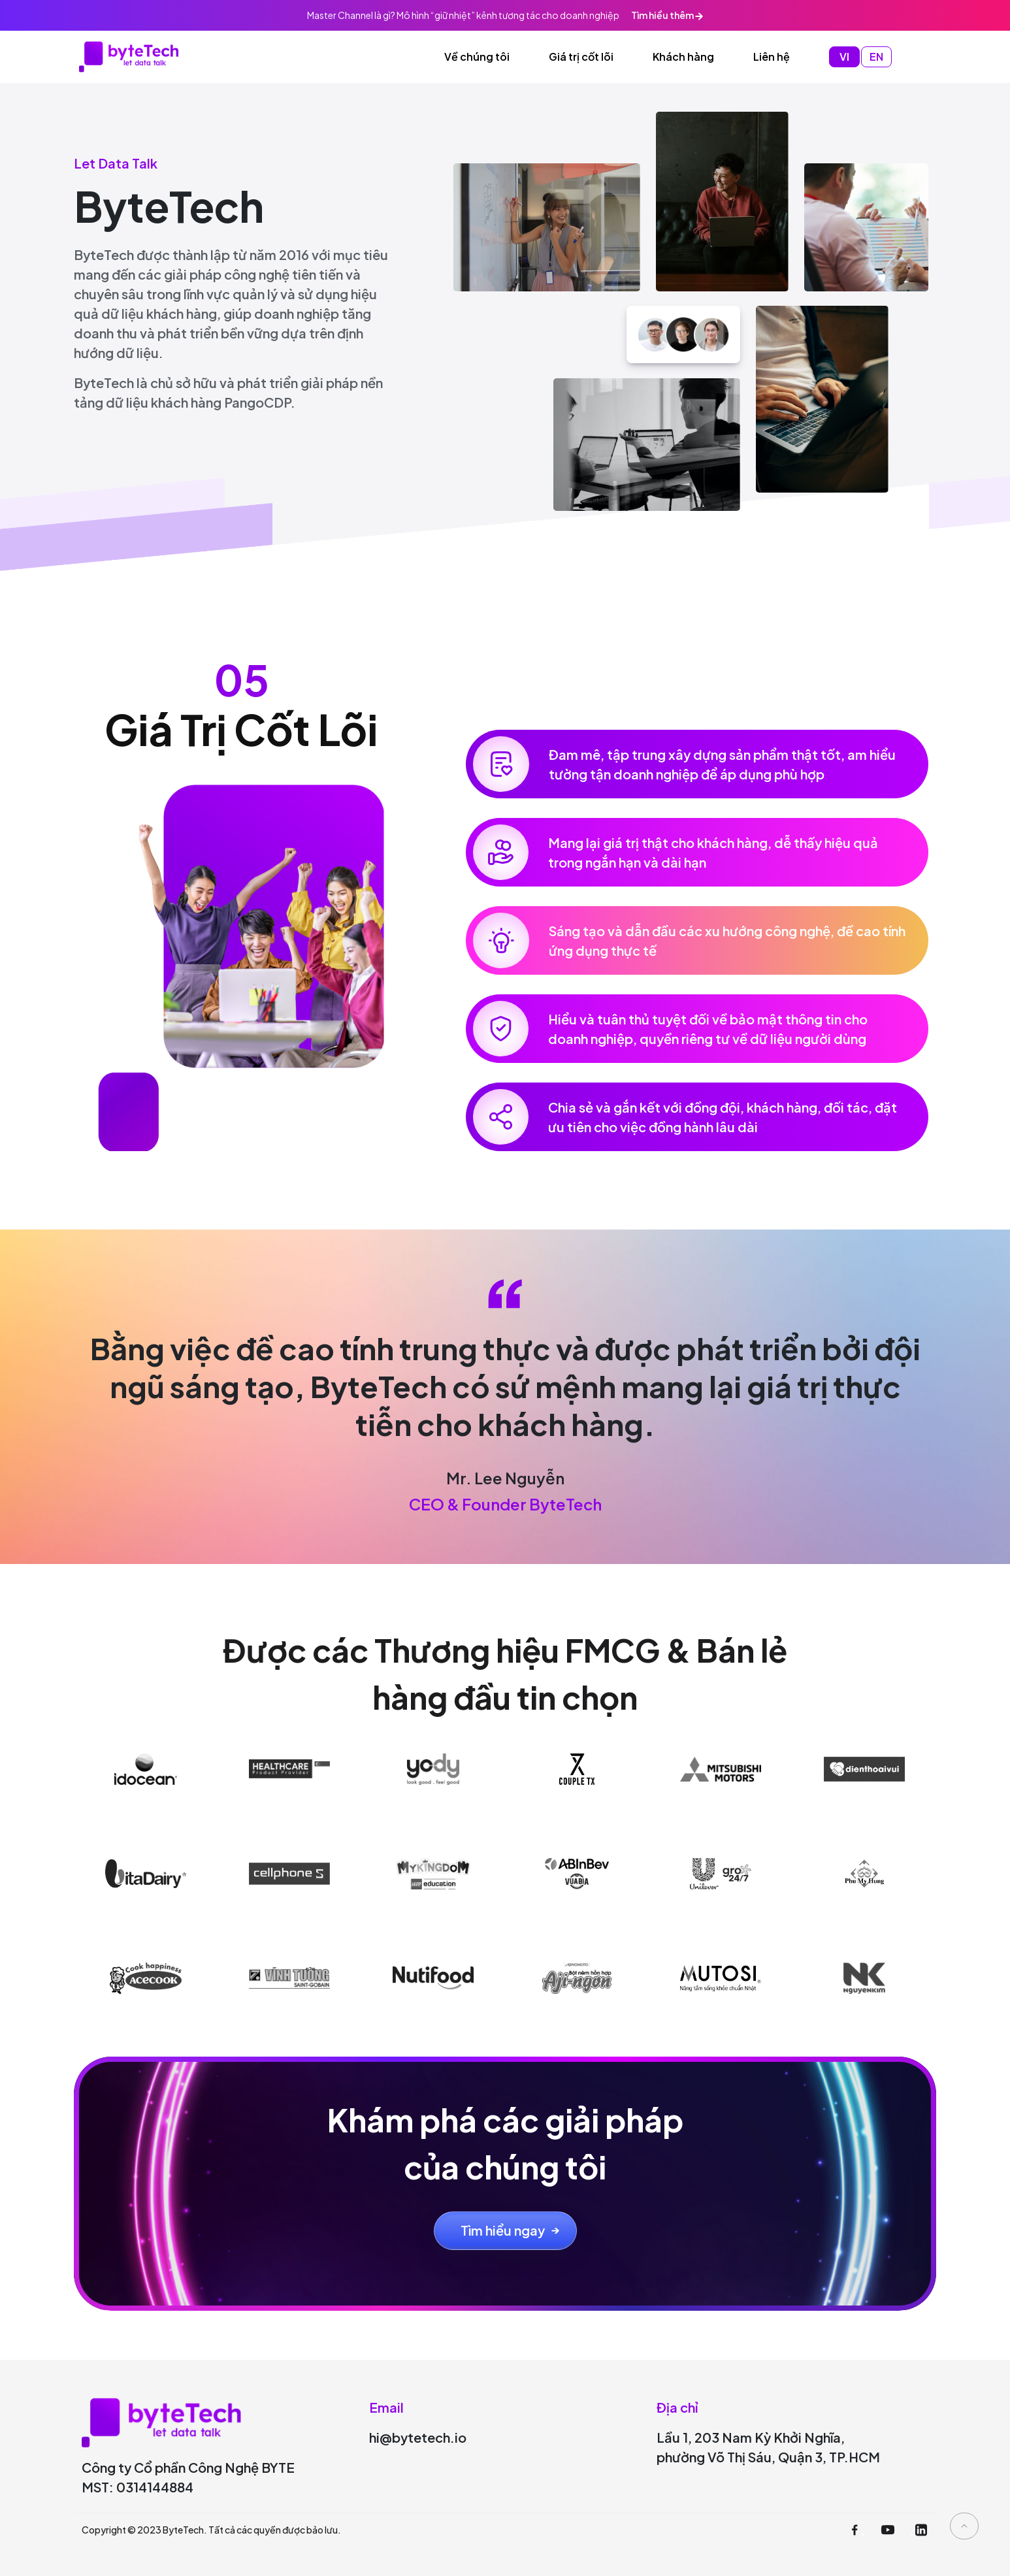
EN (876, 56)
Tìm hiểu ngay (503, 2230)
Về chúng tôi (477, 56)
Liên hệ (771, 56)
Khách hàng (683, 56)
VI (844, 56)
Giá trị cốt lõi (581, 56)
